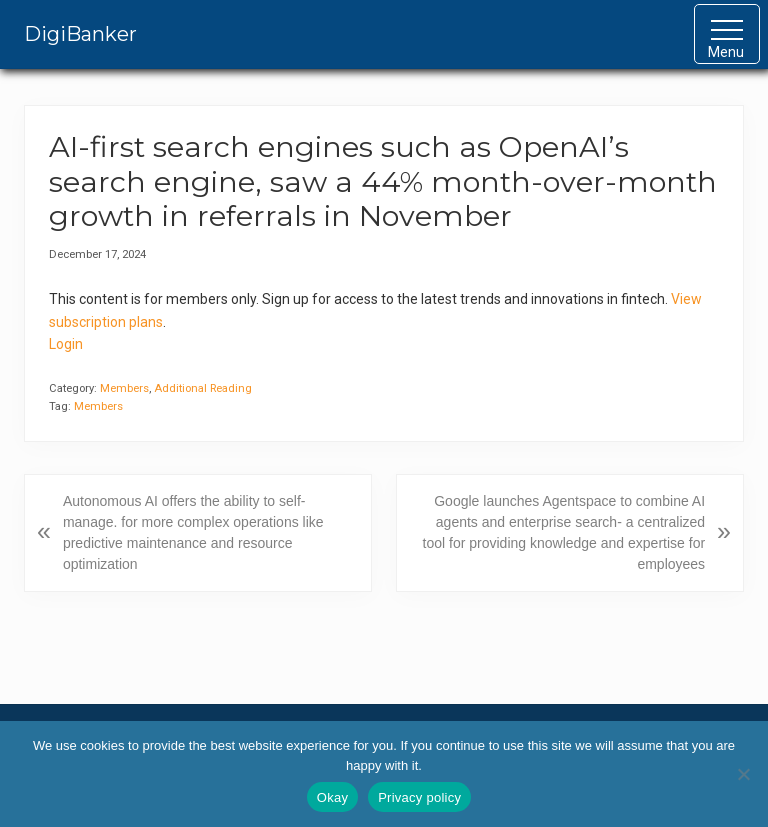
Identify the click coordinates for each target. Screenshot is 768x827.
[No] (743, 774)
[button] (727, 34)
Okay (332, 797)
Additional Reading (203, 388)
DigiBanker (80, 34)
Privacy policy (419, 797)
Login (66, 344)
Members (124, 388)
